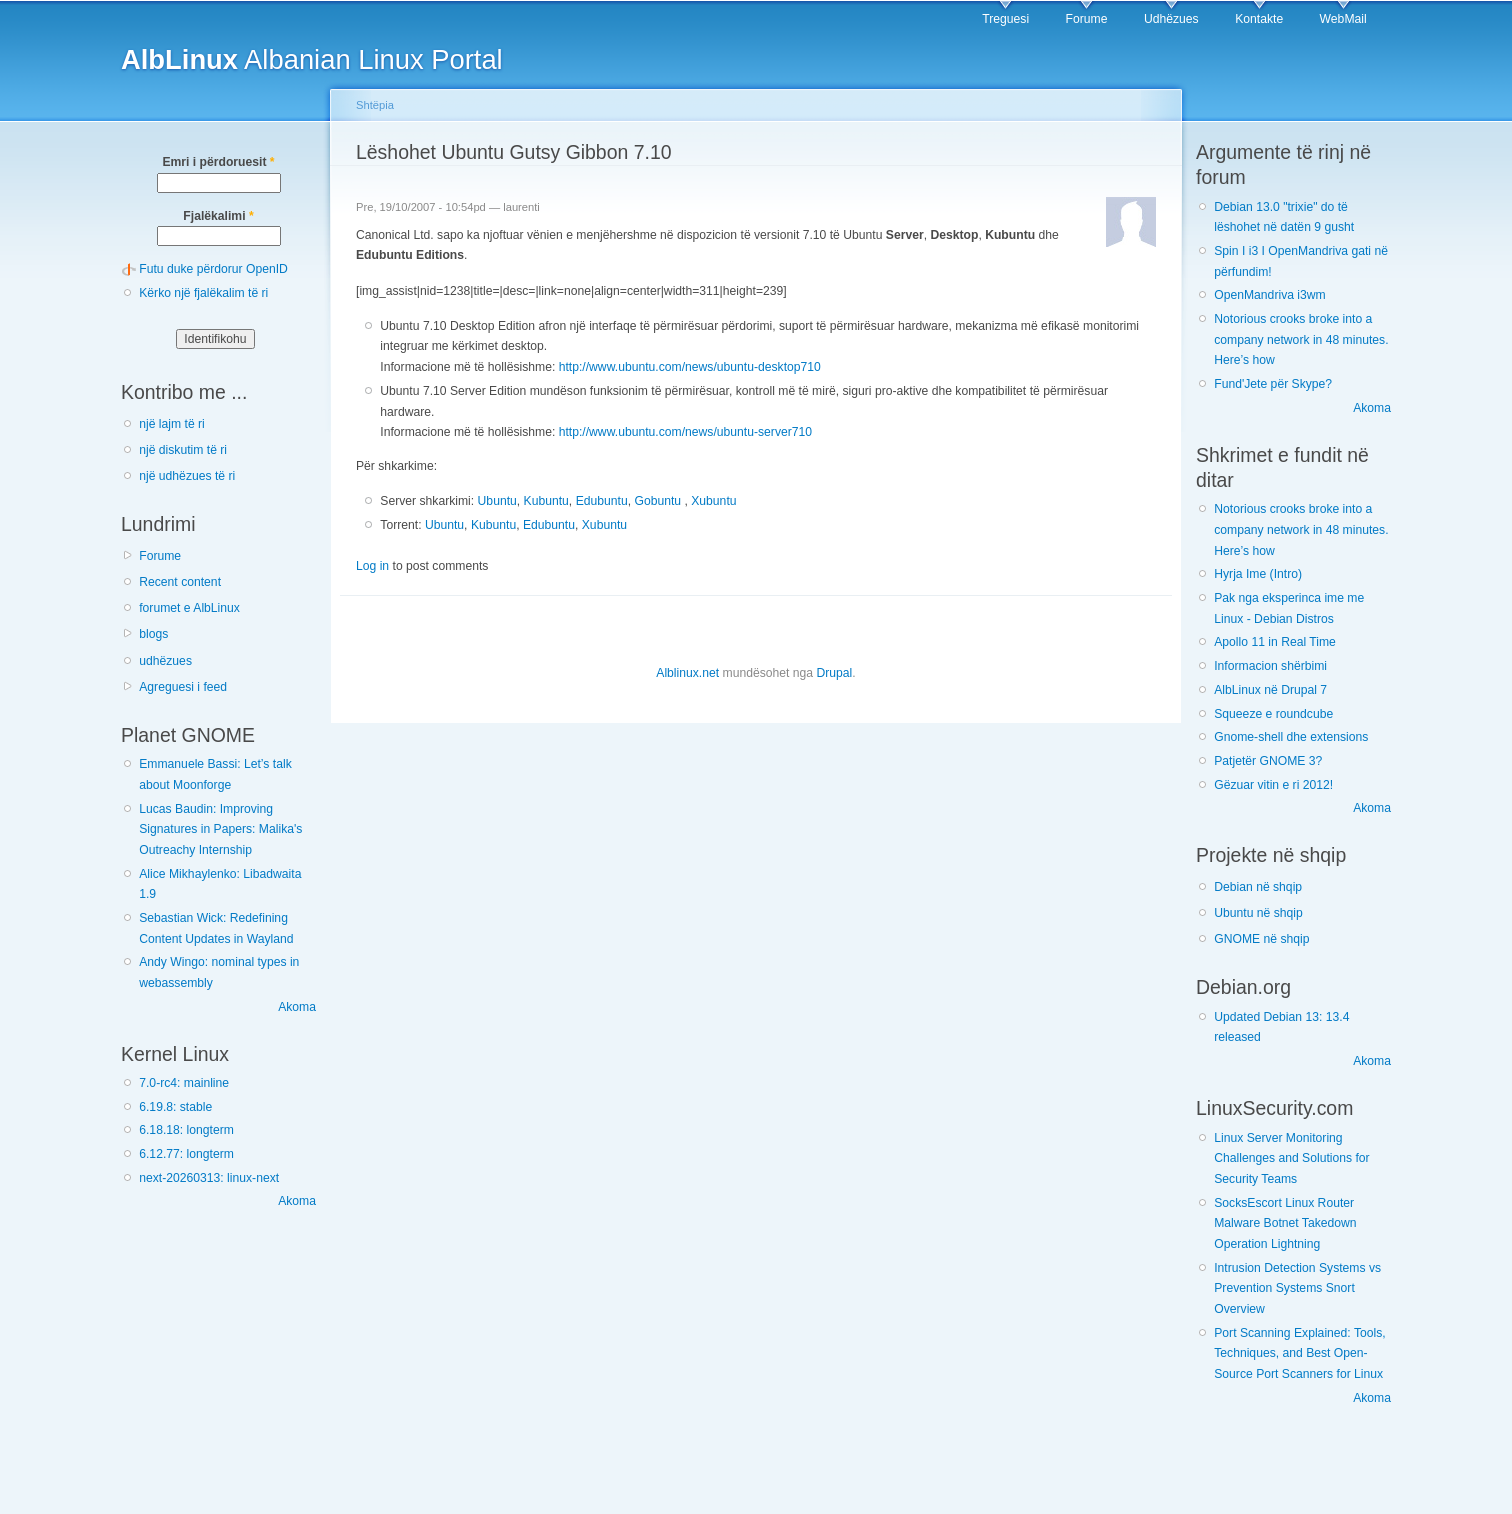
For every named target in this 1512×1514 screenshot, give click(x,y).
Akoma (297, 1007)
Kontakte (1259, 19)
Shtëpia (375, 105)
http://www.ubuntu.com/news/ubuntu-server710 (685, 432)
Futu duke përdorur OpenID (213, 269)
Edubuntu (602, 501)
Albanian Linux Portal (312, 59)
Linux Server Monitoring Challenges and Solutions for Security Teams (1291, 1158)
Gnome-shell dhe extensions (1291, 737)
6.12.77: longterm (186, 1154)
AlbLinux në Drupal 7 (1270, 690)
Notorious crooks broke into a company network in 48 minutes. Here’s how (1301, 339)
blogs (153, 634)
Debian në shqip (1258, 887)
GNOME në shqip (1261, 939)
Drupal (834, 673)
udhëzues (165, 661)
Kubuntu (546, 501)
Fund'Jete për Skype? (1273, 384)
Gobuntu (657, 501)
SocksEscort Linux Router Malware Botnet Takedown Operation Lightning (1285, 1223)
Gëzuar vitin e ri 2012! (1273, 785)
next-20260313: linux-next (209, 1178)
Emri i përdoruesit (218, 162)
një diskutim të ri (183, 450)
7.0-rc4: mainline (184, 1083)
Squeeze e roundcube (1273, 714)
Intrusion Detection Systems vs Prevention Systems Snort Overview (1297, 1288)
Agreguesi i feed (183, 687)
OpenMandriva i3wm (1269, 295)
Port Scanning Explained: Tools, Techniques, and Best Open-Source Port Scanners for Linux (1299, 1353)
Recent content (180, 582)
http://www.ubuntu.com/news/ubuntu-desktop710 (690, 367)
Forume (1087, 19)
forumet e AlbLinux (189, 608)
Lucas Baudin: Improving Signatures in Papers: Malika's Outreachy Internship (220, 829)
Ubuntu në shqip (1258, 913)
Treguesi (1005, 19)
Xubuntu (713, 501)
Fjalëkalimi (218, 216)
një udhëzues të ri (187, 476)
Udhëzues (1171, 19)
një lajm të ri (172, 424)
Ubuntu (497, 501)
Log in (372, 566)
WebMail (1343, 19)
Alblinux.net (687, 673)
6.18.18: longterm (186, 1130)
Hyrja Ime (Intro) (1258, 574)
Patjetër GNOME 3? (1268, 761)
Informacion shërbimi (1270, 666)
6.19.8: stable (175, 1107)
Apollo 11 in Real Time (1275, 642)
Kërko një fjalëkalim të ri (203, 293)
